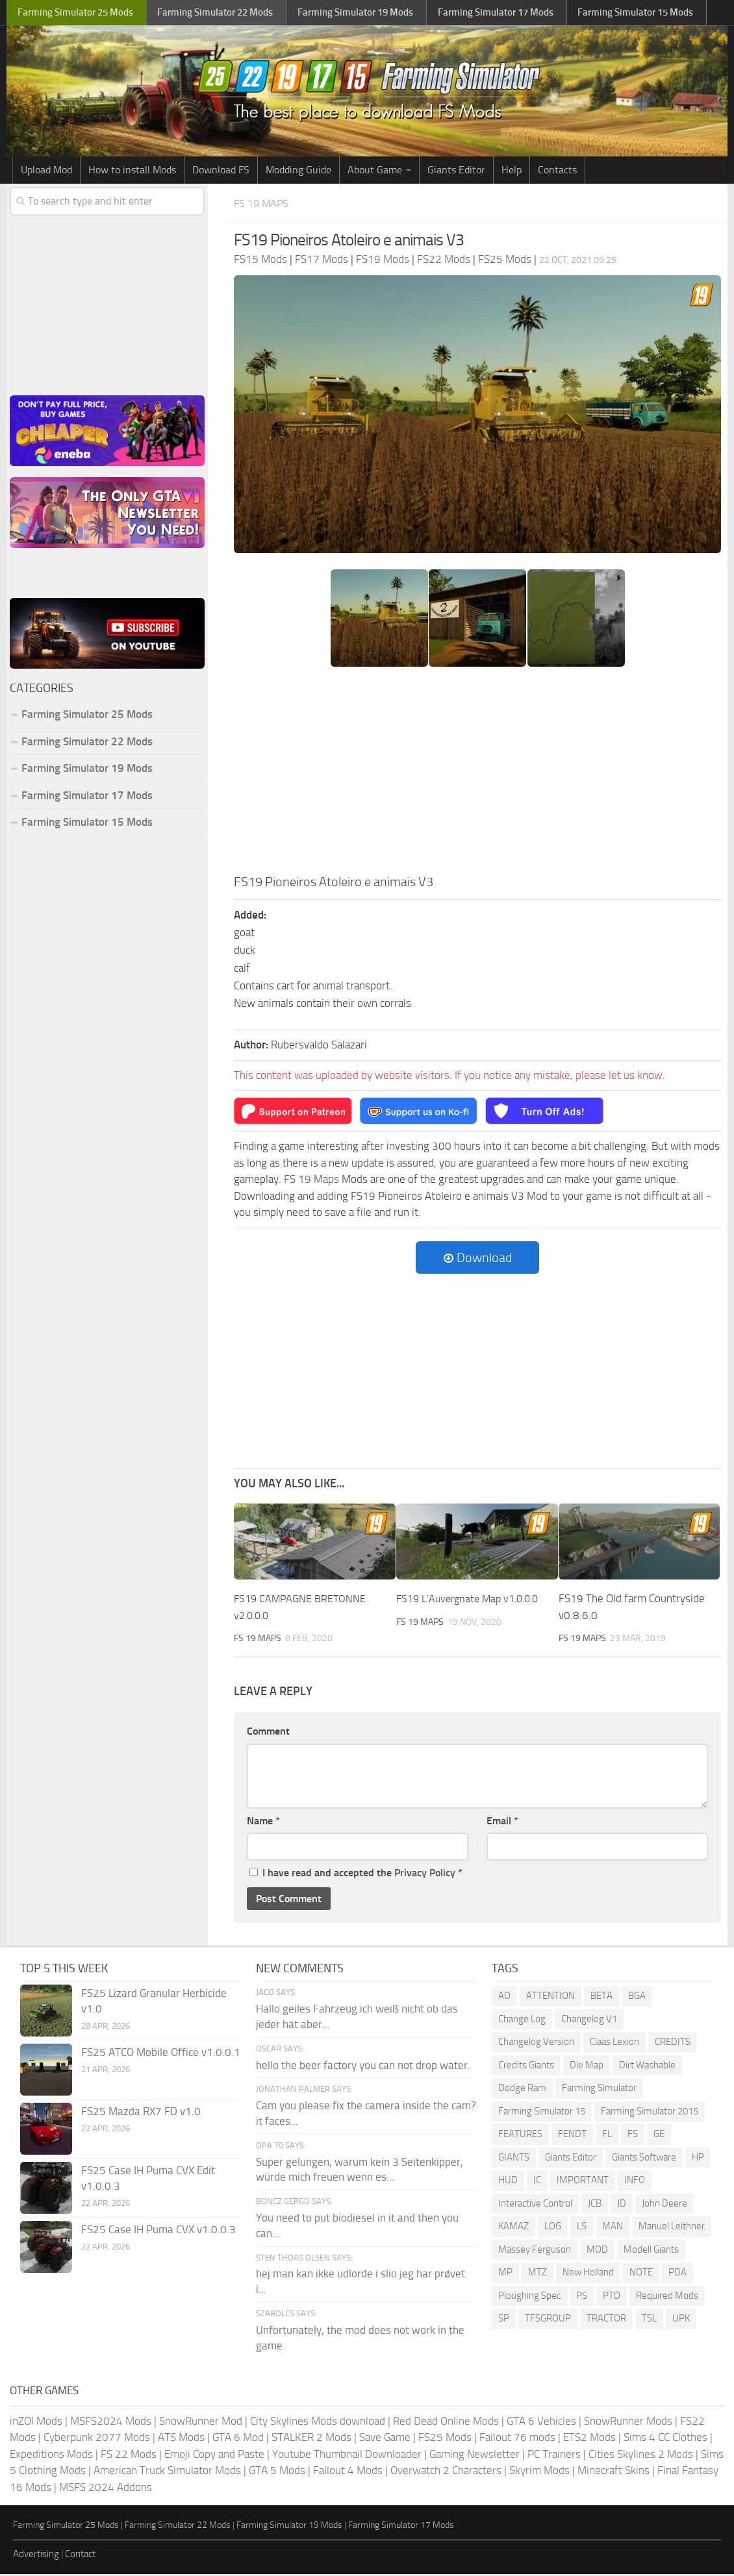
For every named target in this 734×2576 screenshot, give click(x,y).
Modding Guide (298, 172)
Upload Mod (46, 172)
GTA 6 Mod (238, 2439)
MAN (612, 2228)
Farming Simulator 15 (541, 2112)
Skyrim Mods (539, 2472)
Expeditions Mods (51, 2455)
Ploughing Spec (529, 2297)
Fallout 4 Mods (348, 2472)
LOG (552, 2228)
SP (503, 2320)
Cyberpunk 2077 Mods (97, 2439)
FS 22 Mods (129, 2455)
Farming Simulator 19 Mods (87, 770)
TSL (649, 2320)
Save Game (385, 2439)
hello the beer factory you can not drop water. (363, 2066)
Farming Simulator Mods (75, 13)
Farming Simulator (599, 2090)
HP (698, 2158)
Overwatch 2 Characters (445, 2472)
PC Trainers (554, 2455)
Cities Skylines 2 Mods (640, 2455)
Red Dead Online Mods (446, 2422)
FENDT (572, 2136)
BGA (637, 1997)
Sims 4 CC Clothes (665, 2439)
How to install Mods (132, 172)
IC (537, 2182)
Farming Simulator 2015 (649, 2112)
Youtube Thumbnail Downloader (347, 2455)
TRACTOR (606, 2320)
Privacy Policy (424, 1874)
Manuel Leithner (672, 2228)
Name (263, 1822)
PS (581, 2297)
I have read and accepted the (355, 1874)
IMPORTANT (583, 2182)
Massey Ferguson (534, 2251)
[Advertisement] (477, 776)
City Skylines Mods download (317, 2422)
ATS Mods (181, 2439)
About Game (375, 172)
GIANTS (513, 2158)
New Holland (588, 2274)
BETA (601, 1997)
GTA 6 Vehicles (541, 2422)
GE (658, 2136)
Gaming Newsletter (474, 2455)
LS (582, 2228)
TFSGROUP (548, 2320)
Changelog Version (536, 2044)
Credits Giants (526, 2066)
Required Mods (667, 2297)
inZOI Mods (36, 2422)
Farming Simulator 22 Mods (87, 743)
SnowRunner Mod (200, 2422)
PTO (611, 2297)
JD (621, 2205)
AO (504, 1997)
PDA (677, 2274)
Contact (80, 2555)
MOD (597, 2251)
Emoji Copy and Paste (214, 2455)
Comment (268, 1733)
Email (502, 1822)
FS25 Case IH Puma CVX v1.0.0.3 (158, 2231)
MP (505, 2274)
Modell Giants (651, 2251)
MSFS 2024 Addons (105, 2488)
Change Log (522, 2020)
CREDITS (672, 2044)
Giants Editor (456, 172)
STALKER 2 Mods (311, 2439)
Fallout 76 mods (517, 2439)
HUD (508, 2182)
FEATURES (520, 2136)
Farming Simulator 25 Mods (87, 716)
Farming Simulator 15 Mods (87, 824)
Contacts (557, 172)
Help (511, 172)
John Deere (664, 2205)
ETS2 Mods (589, 2439)
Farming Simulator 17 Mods (87, 797)
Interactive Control (535, 2205)
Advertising (36, 2555)
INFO (634, 2182)
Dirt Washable (647, 2066)
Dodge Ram (522, 2090)
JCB (594, 2205)
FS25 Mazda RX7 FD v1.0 (141, 2113)
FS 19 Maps (265, 204)
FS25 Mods (445, 2439)
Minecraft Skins (613, 2472)
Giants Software (644, 2158)
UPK (681, 2320)
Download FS (220, 172)
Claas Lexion (614, 2044)
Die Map (586, 2066)
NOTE (641, 2274)
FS (632, 2136)
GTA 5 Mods (277, 2472)
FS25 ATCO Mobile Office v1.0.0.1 (160, 2054)
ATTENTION (550, 1997)
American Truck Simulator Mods (167, 2472)
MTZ (537, 2274)
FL (607, 2136)
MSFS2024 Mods (110, 2422)
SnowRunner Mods (628, 2422)
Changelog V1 (589, 2020)
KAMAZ (513, 2228)
